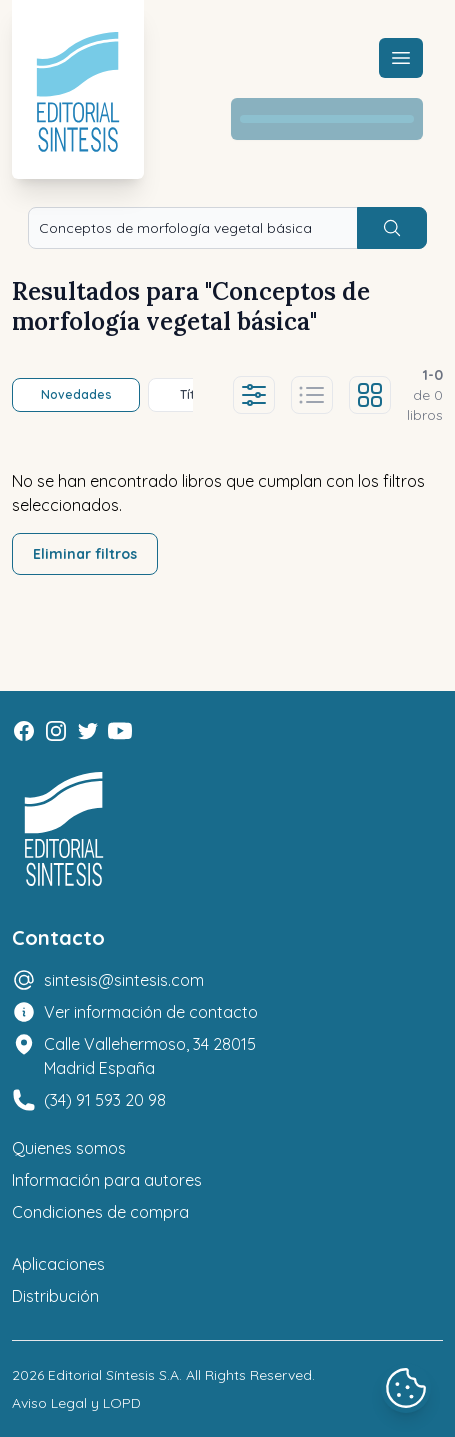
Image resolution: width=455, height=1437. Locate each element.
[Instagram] (56, 731)
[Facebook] (24, 731)
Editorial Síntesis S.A (113, 1375)
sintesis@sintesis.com (124, 980)
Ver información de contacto (151, 1012)
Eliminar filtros (85, 554)
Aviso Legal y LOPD (76, 1403)
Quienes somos (69, 1148)
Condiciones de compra (100, 1212)
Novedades (76, 394)
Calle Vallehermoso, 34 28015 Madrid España (150, 1056)
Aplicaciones (58, 1264)
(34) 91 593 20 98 (105, 1100)
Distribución (55, 1296)
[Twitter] (88, 731)
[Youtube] (120, 731)
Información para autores (107, 1180)
